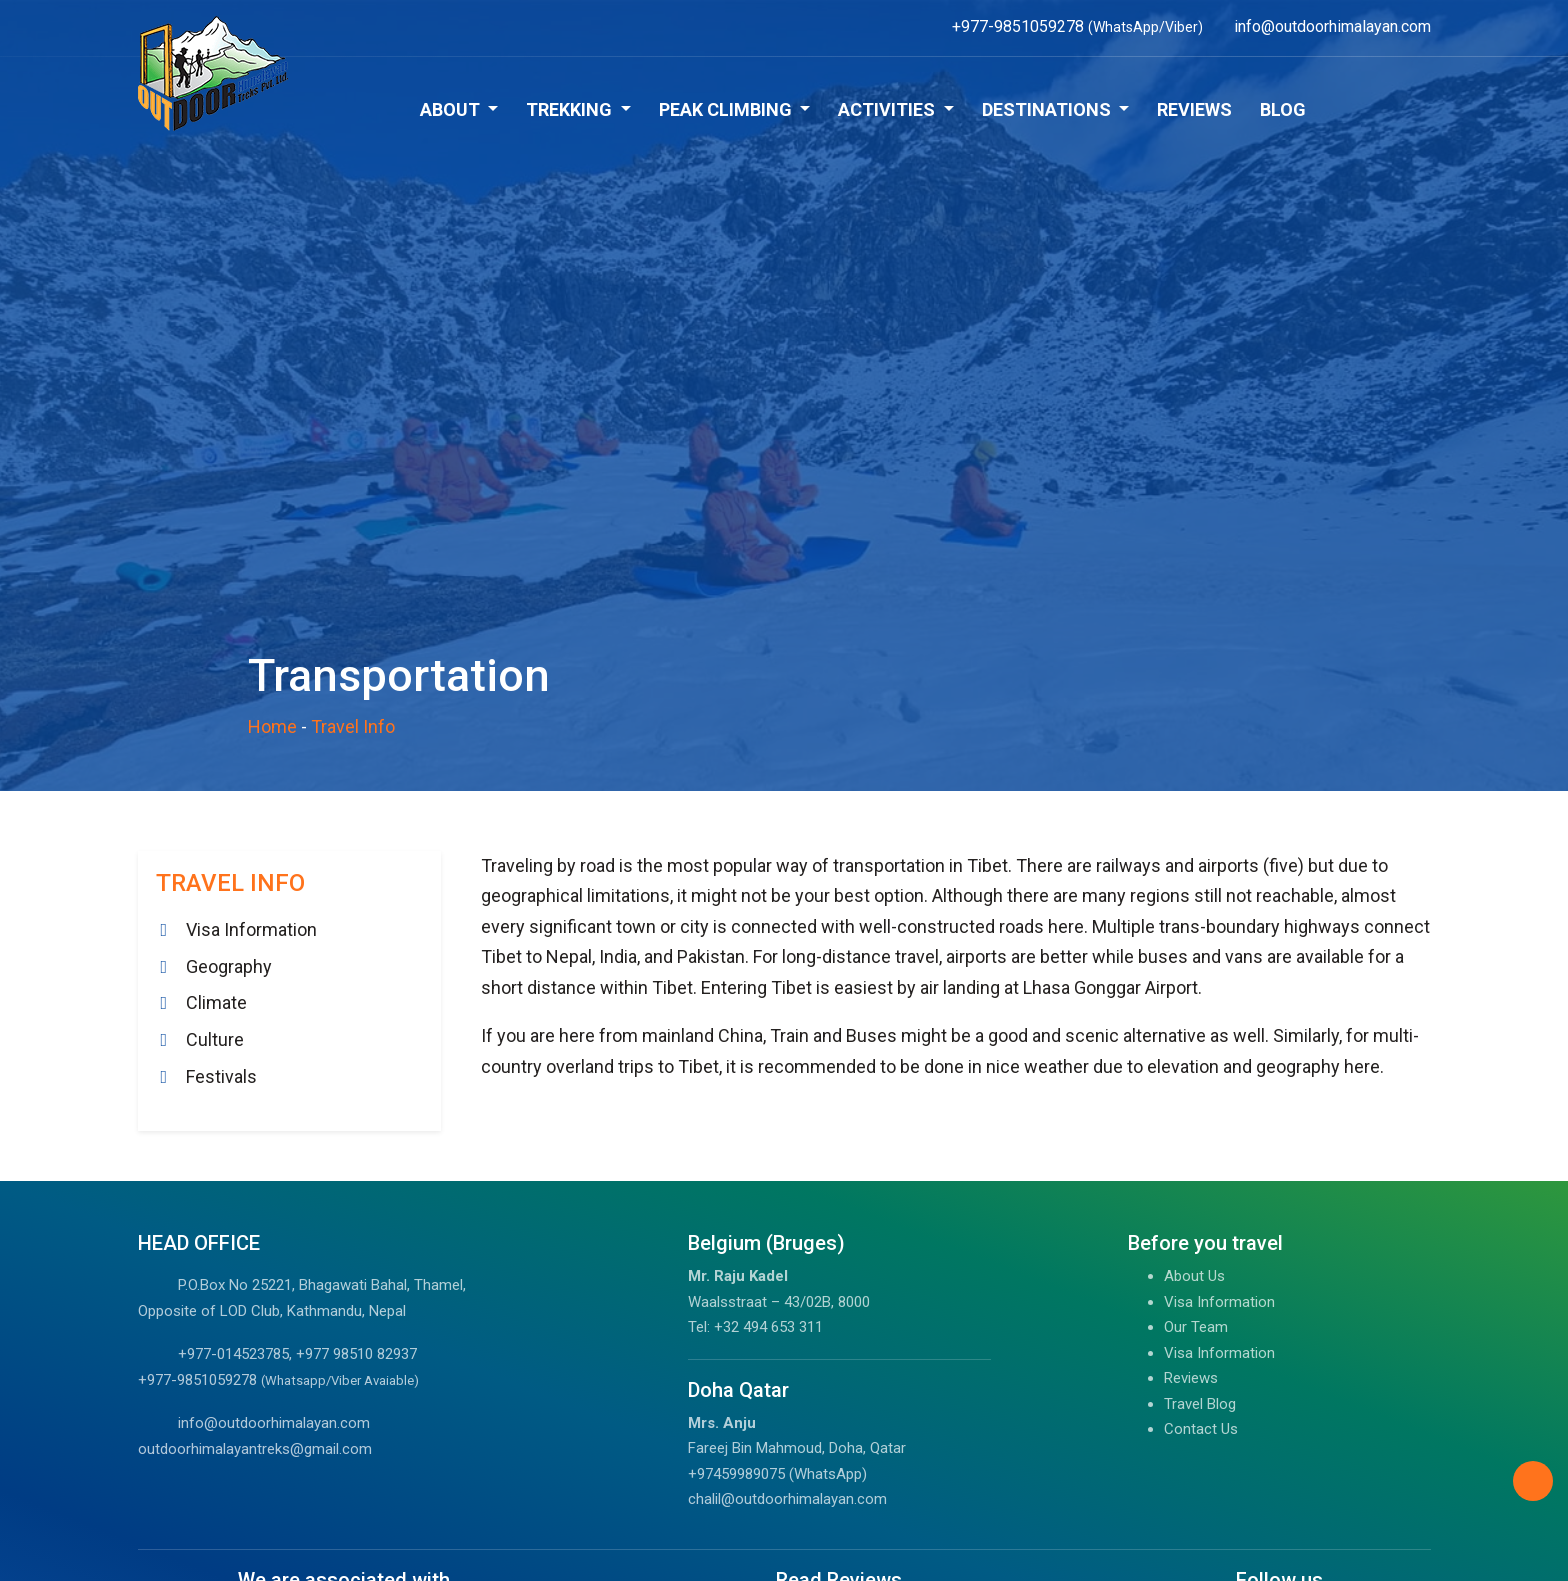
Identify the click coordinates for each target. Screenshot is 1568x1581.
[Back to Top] (1533, 1481)
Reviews (1194, 109)
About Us (1194, 1276)
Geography (229, 966)
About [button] (452, 109)
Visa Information (251, 929)
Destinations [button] (1048, 109)
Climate (216, 1002)
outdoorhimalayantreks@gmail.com (255, 1449)
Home (272, 726)
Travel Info (353, 726)
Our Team (1196, 1327)
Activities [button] (888, 109)
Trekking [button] (571, 109)
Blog (1283, 109)
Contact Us (1201, 1429)
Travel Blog (1200, 1404)
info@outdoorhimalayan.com (274, 1423)
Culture (215, 1039)
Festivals (221, 1076)
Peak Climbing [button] (727, 109)
